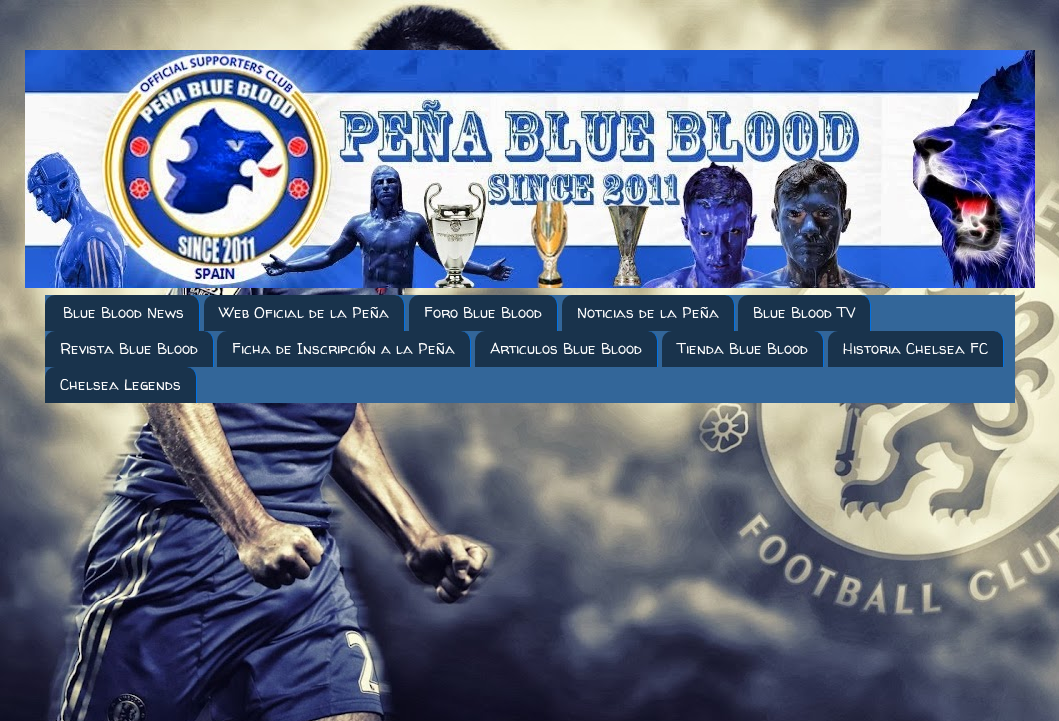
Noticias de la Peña (648, 312)
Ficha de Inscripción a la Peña (343, 348)
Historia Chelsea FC (915, 348)
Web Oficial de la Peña (304, 312)
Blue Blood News (123, 312)
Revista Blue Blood (129, 348)
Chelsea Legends (120, 384)
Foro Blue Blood (483, 312)
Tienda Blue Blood (742, 348)
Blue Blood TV (804, 312)
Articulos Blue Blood (566, 348)
